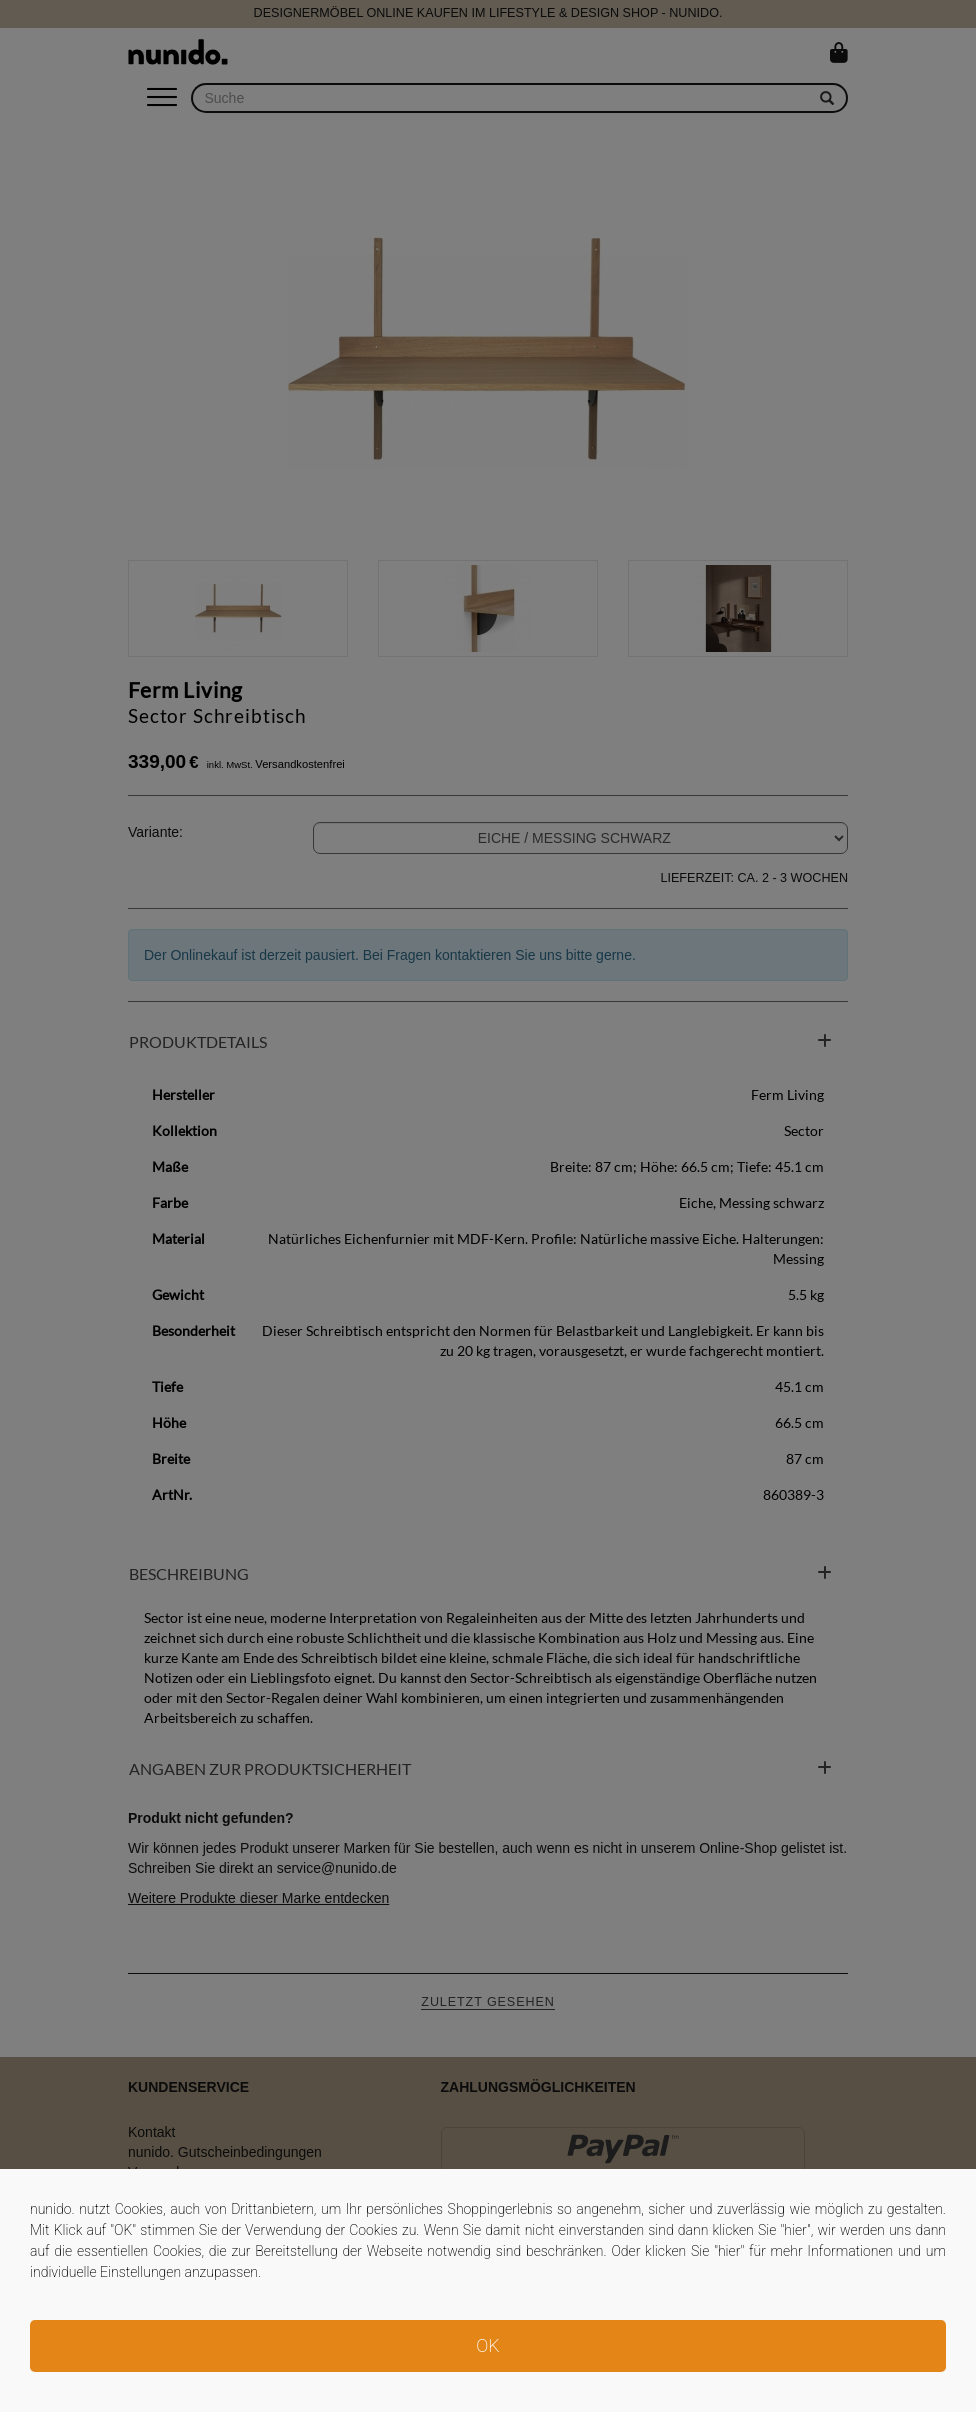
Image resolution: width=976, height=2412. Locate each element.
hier (795, 2230)
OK (487, 2345)
